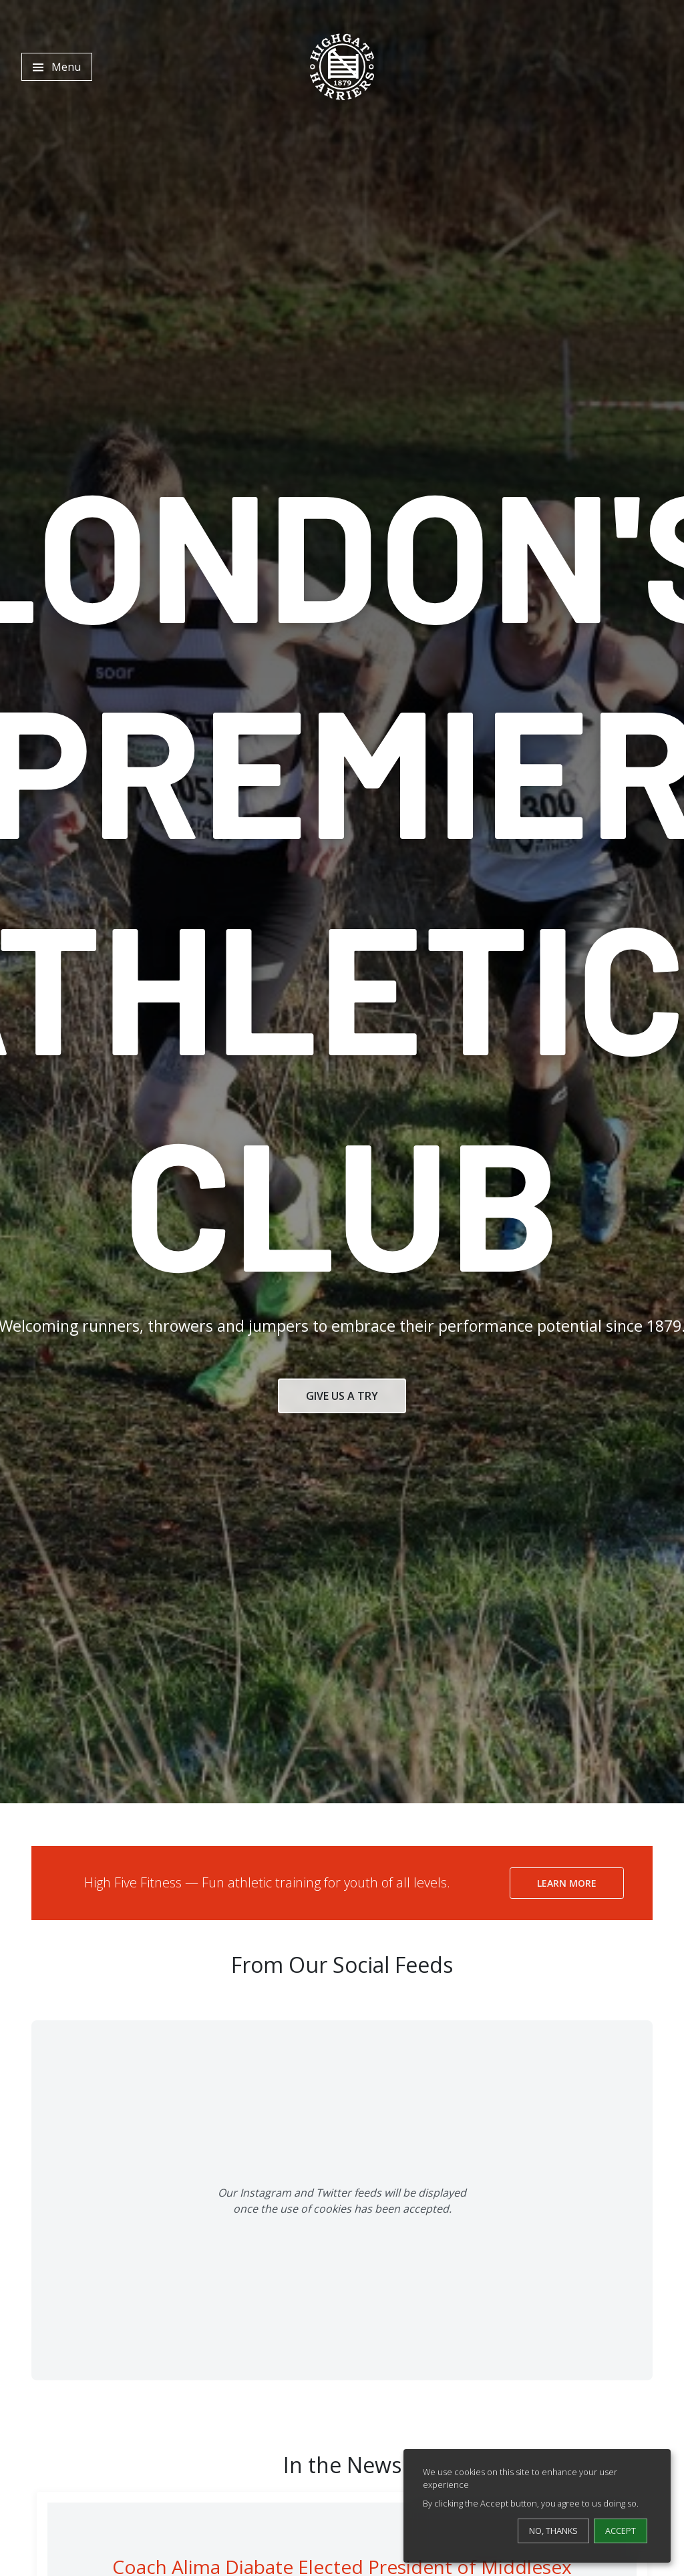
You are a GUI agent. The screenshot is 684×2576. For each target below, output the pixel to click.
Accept (620, 2531)
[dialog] (537, 2506)
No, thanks (553, 2531)
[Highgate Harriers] (342, 67)
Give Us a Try (342, 1396)
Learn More (566, 1883)
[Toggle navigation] (56, 67)
